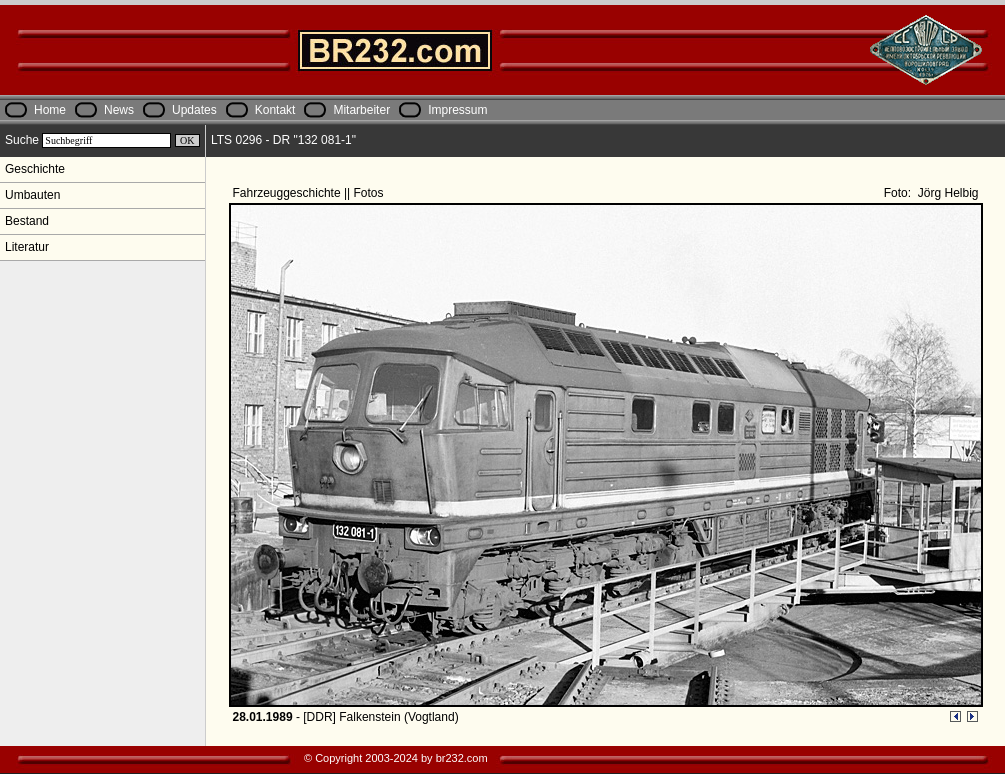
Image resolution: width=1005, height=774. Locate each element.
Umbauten (32, 195)
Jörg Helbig (946, 193)
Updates (194, 110)
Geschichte (35, 169)
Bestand (27, 221)
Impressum (457, 110)
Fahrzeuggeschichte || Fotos (310, 193)
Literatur (27, 247)
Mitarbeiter (361, 110)
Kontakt (275, 110)
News (119, 110)
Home (50, 110)
